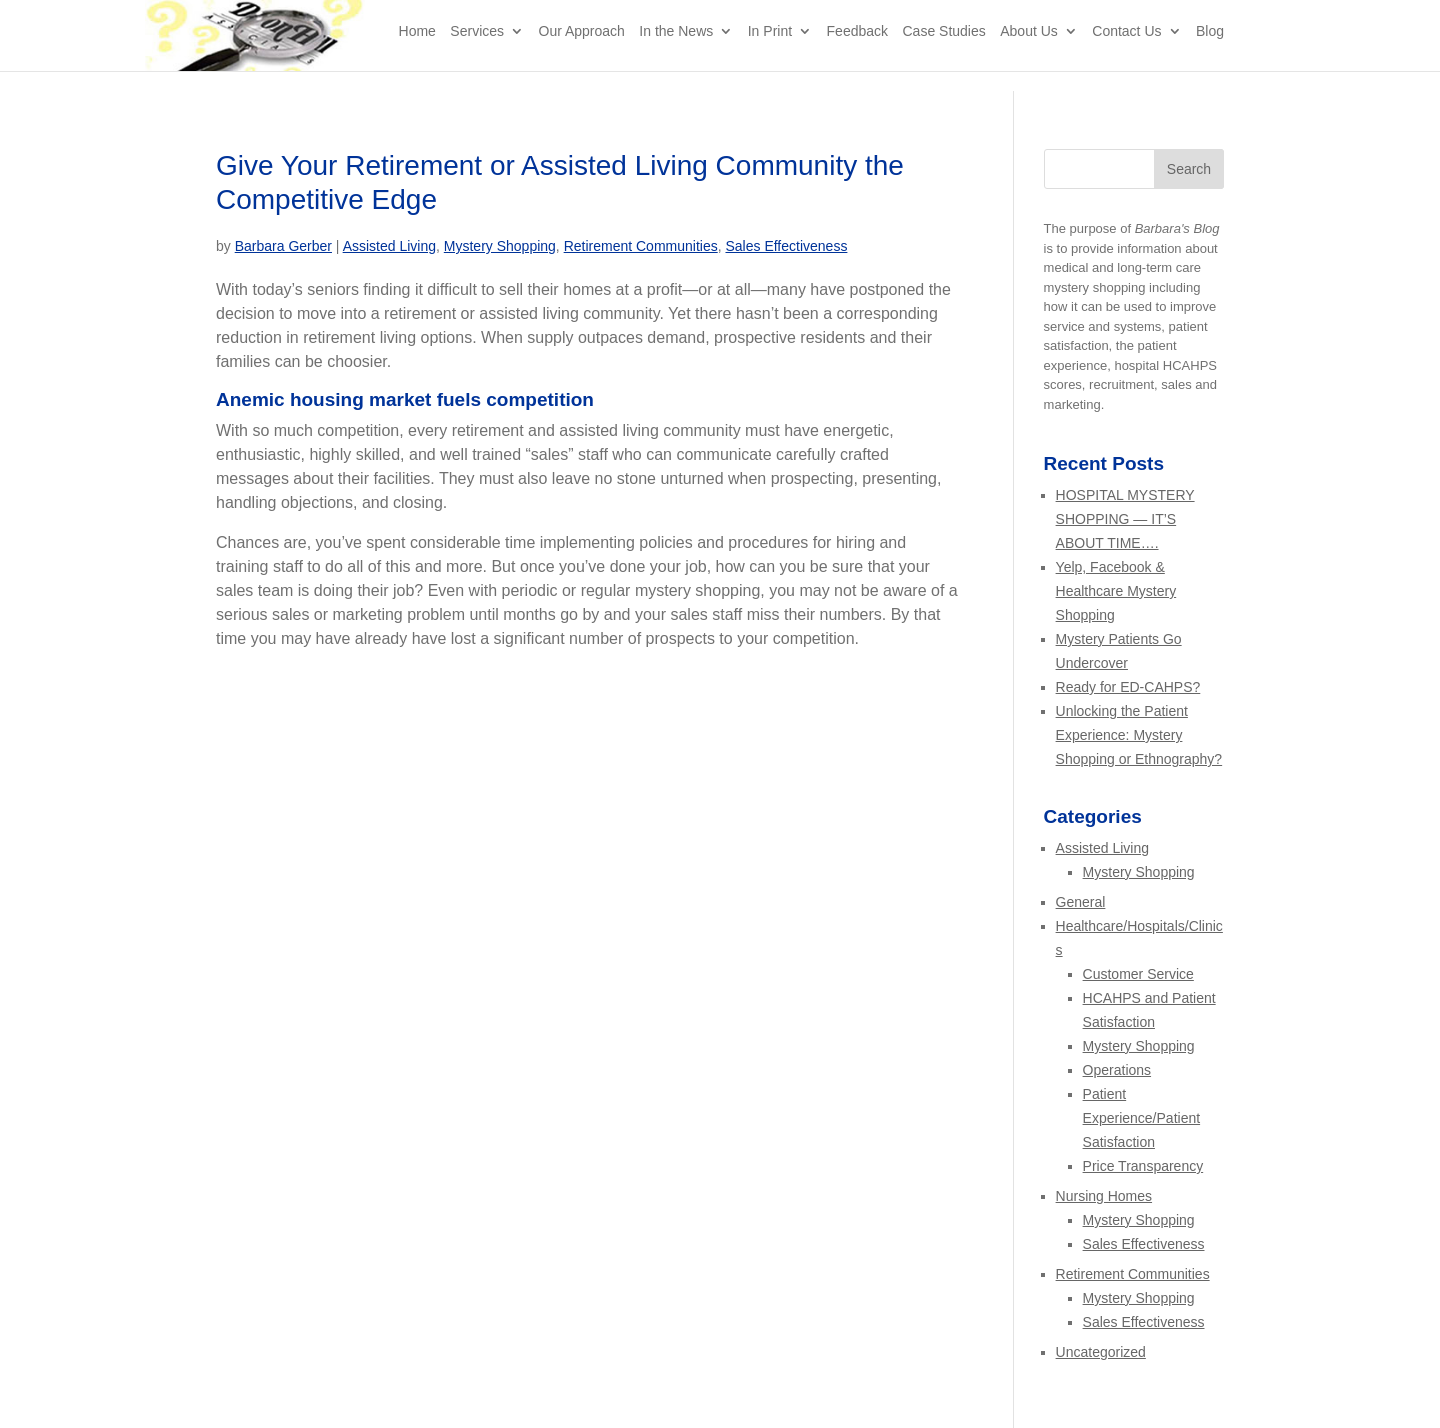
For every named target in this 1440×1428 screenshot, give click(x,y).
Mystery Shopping (500, 246)
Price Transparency (1143, 1166)
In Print (770, 51)
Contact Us (1126, 51)
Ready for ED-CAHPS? (1128, 687)
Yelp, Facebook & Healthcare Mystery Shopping (1116, 591)
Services (477, 51)
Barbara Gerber (283, 246)
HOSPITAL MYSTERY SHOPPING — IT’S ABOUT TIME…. (1125, 519)
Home (417, 51)
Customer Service (1138, 974)
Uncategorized (1101, 1352)
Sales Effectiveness (786, 246)
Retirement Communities (641, 246)
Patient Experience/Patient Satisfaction (1142, 1118)
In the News (676, 51)
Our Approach (582, 51)
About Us (1029, 51)
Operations (1117, 1070)
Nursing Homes (1104, 1196)
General (1081, 902)
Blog (1210, 51)
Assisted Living (389, 246)
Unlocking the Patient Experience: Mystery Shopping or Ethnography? (1139, 735)
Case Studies (943, 51)
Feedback (857, 51)
